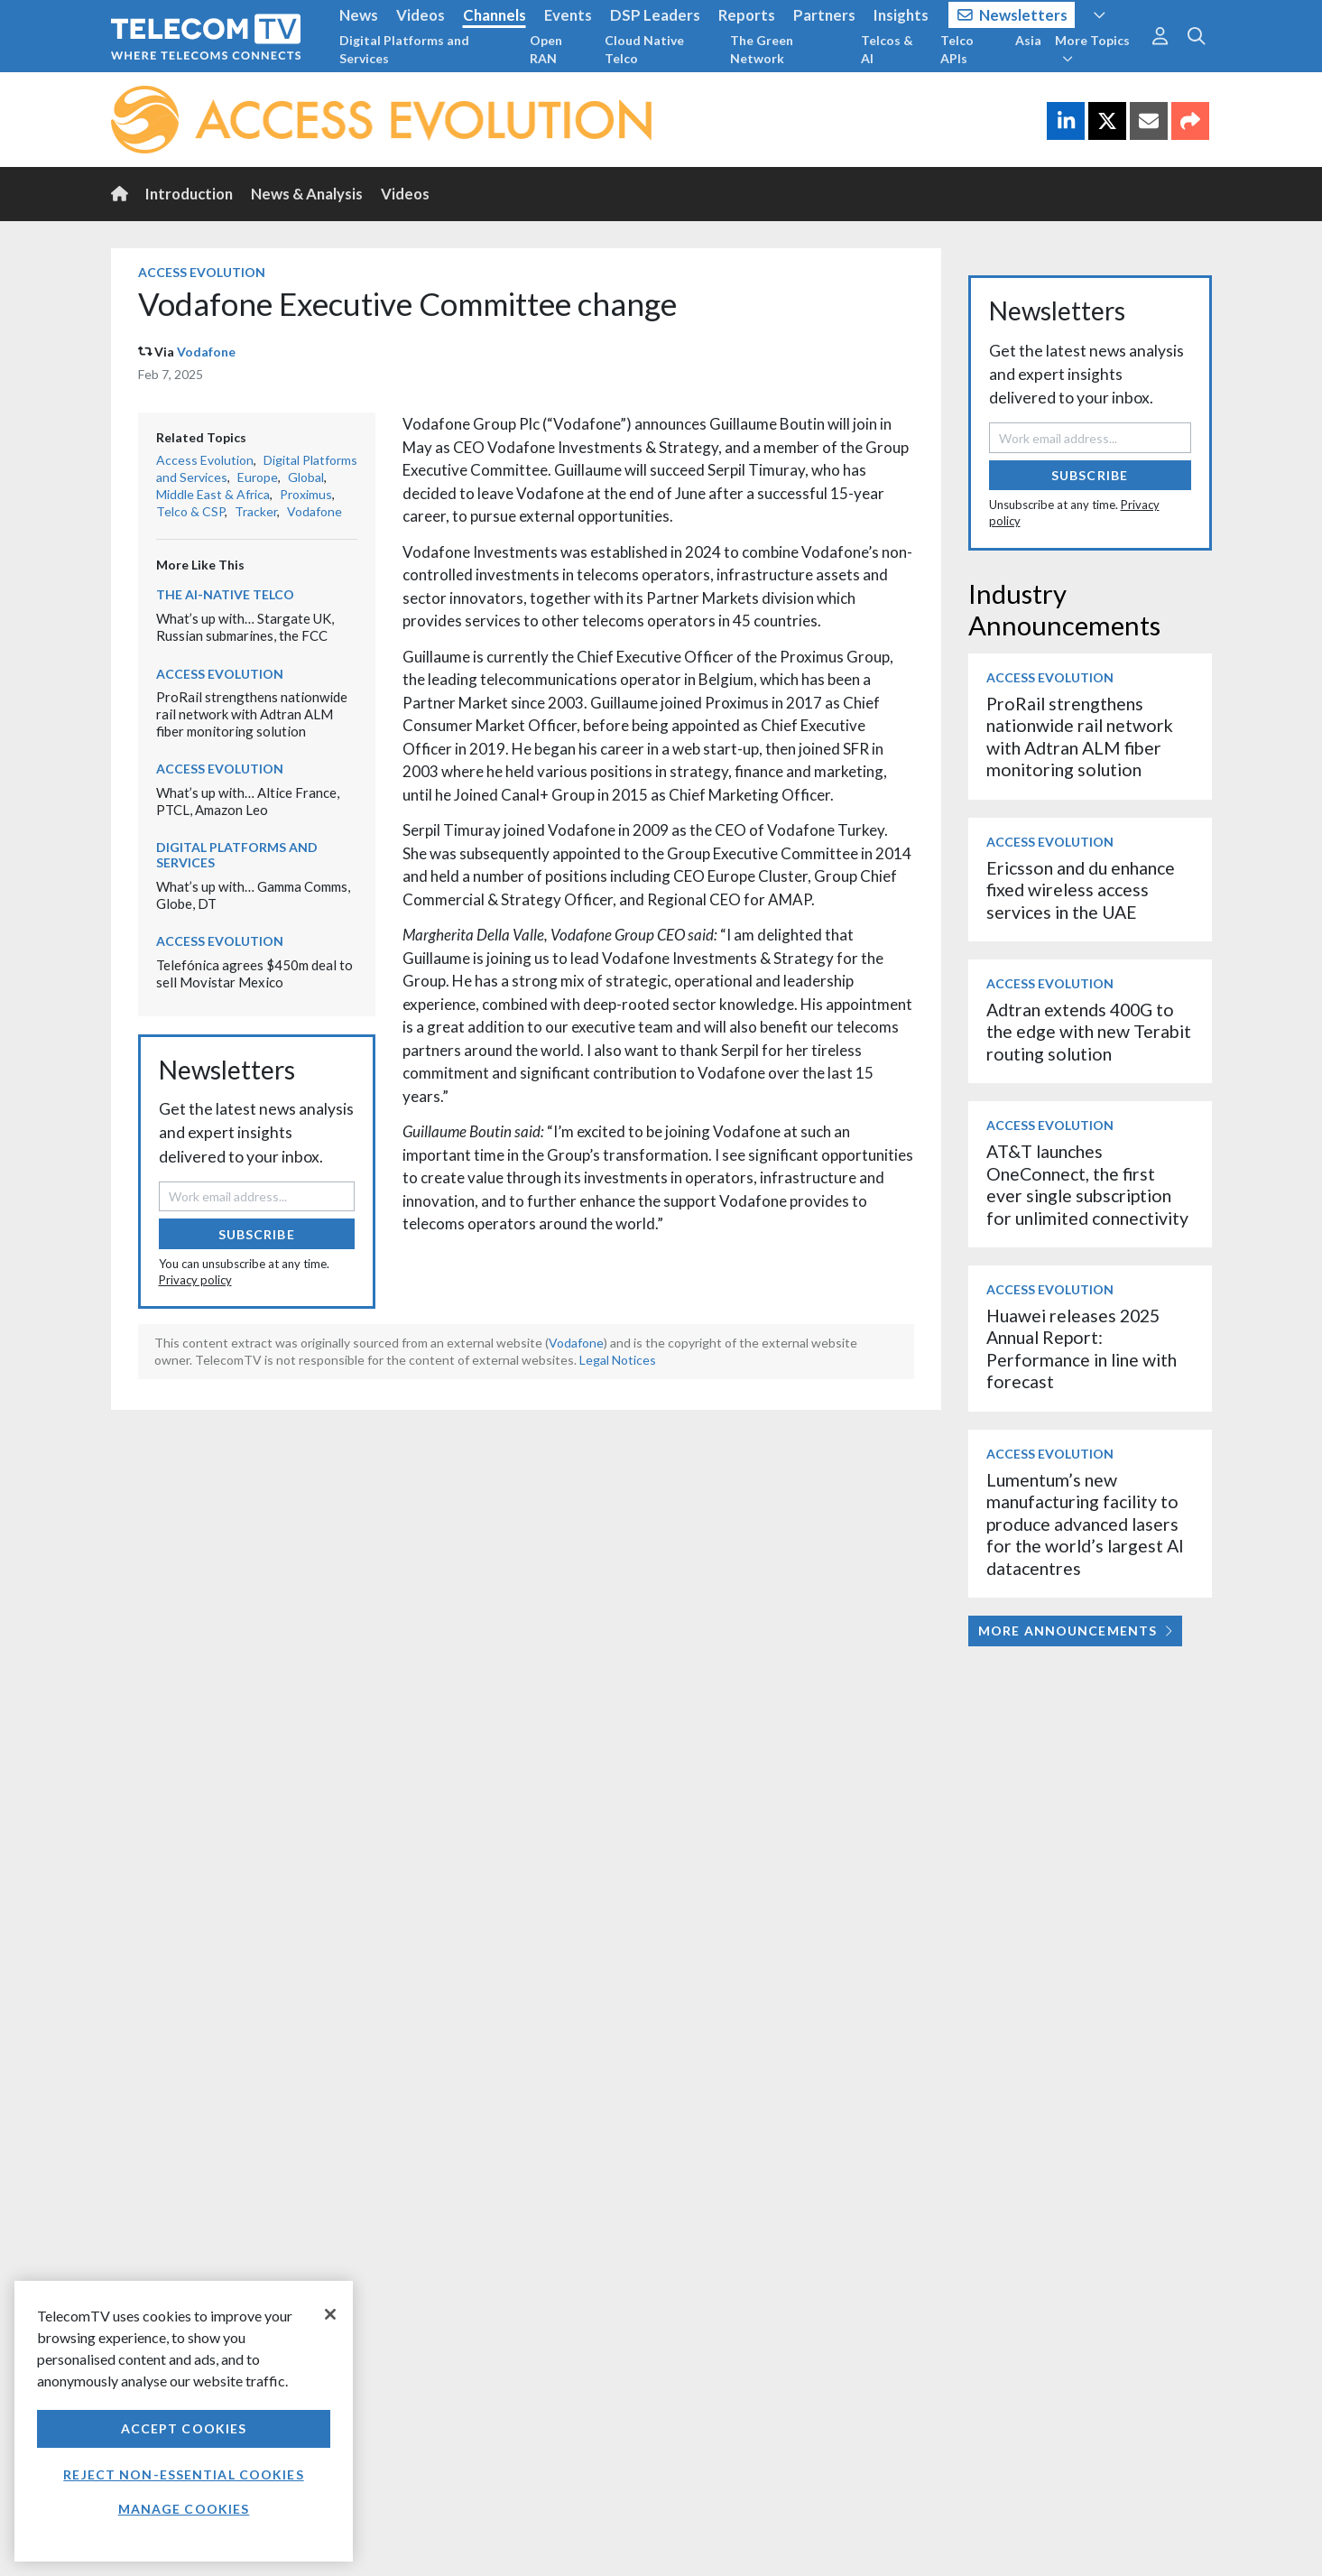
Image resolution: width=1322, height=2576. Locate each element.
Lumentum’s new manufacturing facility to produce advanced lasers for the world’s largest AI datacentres (1085, 1524)
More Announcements (1075, 1630)
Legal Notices (617, 1359)
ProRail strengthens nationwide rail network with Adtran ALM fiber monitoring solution (251, 713)
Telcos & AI (887, 49)
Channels (494, 14)
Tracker (256, 511)
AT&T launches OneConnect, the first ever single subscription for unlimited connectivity (1087, 1184)
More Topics (1092, 48)
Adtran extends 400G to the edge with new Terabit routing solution (1088, 1031)
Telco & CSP (190, 511)
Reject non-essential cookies (183, 2474)
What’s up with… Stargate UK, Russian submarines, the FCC (245, 627)
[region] (183, 2421)
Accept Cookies (184, 2428)
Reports (746, 14)
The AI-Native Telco (225, 594)
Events (568, 14)
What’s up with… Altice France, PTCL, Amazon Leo (247, 801)
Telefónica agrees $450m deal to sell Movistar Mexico (254, 973)
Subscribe (256, 1234)
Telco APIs (957, 49)
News (358, 14)
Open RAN (546, 49)
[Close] (330, 2314)
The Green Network (761, 49)
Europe (257, 477)
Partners (824, 14)
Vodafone (206, 351)
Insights (901, 14)
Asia (1028, 40)
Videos (420, 14)
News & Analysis (307, 193)
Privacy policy (195, 1280)
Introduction (189, 193)
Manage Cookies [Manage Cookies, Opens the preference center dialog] (184, 2508)
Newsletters (1012, 14)
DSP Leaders (655, 14)
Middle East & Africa (213, 494)
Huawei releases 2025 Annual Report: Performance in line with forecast (1081, 1348)
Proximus (306, 494)
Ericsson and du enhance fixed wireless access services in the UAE (1080, 889)
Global (306, 477)
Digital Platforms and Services (404, 49)
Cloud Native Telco (644, 49)
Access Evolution (201, 272)
